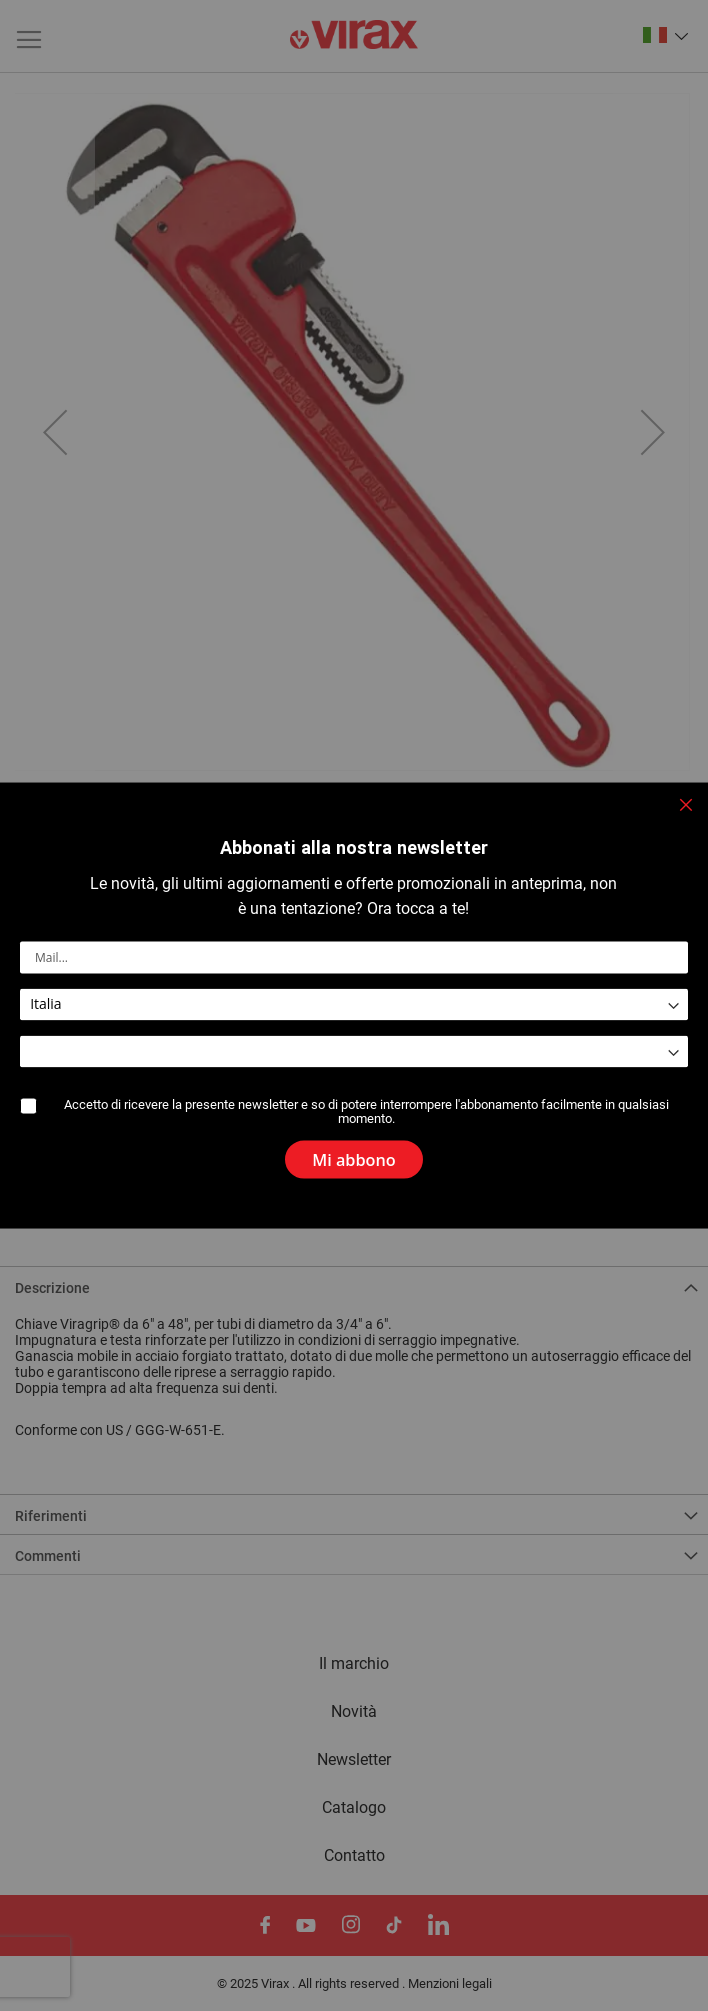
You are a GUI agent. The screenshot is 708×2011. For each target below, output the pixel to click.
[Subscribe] (354, 1153)
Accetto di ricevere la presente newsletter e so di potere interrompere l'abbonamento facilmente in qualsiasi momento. (367, 1112)
